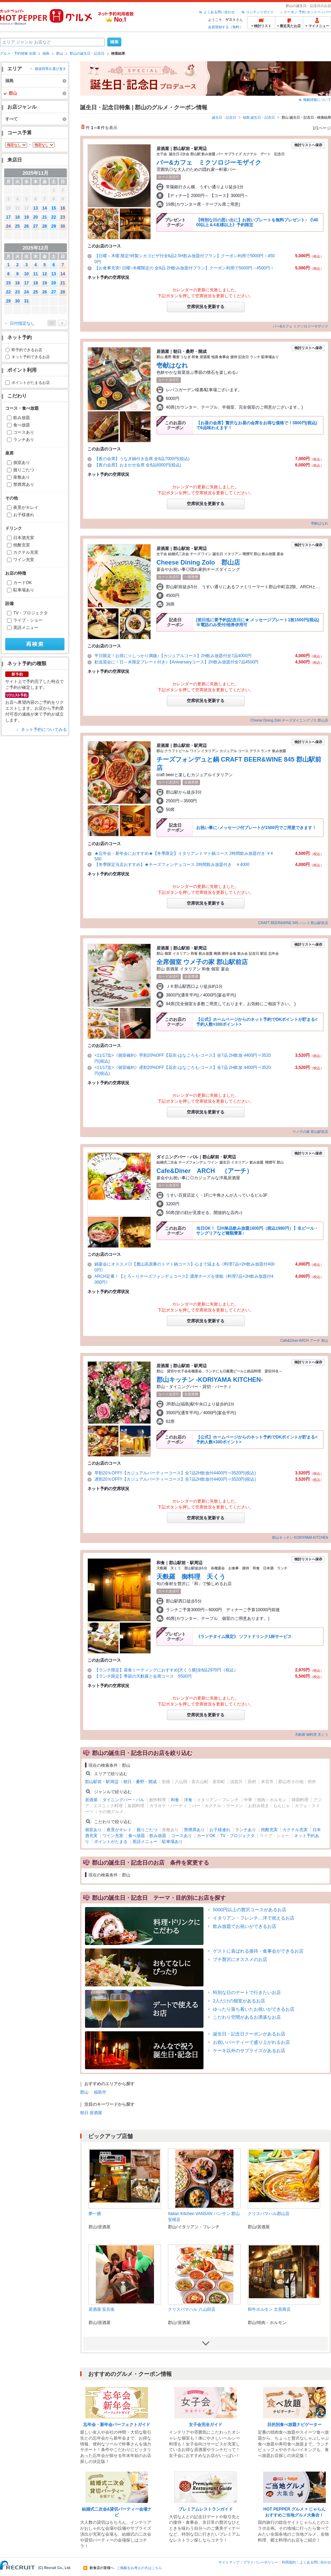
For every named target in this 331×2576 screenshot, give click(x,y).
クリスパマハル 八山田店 (191, 2309)
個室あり (21, 462)
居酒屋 (91, 1799)
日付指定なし (22, 323)
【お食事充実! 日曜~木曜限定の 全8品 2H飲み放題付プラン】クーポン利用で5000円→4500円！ (184, 268)
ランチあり (23, 439)
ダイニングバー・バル (123, 1799)
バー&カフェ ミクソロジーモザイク (208, 162)
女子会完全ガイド (205, 2424)
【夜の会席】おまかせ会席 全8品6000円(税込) (137, 465)
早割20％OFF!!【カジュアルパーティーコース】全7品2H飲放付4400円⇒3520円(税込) (175, 1473)
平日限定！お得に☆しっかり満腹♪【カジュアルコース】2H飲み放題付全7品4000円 (173, 655)
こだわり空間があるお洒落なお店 (247, 2017)
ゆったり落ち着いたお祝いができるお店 (253, 2009)
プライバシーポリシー (260, 2562)
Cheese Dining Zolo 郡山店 (198, 562)
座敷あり (21, 477)
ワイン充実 (23, 559)
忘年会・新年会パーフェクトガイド (116, 2424)
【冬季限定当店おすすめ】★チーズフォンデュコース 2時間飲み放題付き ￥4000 (171, 864)
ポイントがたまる (111, 1841)
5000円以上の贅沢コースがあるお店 (249, 1909)
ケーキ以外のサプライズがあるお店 (249, 2050)
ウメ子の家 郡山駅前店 (310, 1132)
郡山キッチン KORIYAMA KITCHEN (300, 1537)
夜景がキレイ (25, 507)
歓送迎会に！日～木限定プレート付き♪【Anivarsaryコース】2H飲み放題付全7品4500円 (176, 662)
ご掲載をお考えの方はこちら (139, 2568)
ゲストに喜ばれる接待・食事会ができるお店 (258, 1951)
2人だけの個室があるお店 (239, 2000)
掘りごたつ (23, 469)
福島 (46, 53)
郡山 (59, 53)
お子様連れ (23, 514)
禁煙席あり (23, 484)
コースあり (23, 432)
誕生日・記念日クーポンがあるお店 (249, 2034)
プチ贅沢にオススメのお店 (240, 1959)
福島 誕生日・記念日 (259, 117)
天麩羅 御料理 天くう (190, 1576)
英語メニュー (25, 627)
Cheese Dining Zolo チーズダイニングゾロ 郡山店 (289, 720)
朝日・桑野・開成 (140, 1781)
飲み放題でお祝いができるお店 (244, 1926)
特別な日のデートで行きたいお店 (247, 1992)
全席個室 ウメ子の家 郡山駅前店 (202, 962)
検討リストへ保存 (308, 145)
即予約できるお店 (26, 350)
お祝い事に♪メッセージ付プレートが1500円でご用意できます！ (256, 827)
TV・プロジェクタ (30, 612)
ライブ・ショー (28, 620)
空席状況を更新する (205, 306)
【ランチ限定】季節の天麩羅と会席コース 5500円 (143, 1676)
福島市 (100, 2092)
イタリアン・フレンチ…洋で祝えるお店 (253, 1918)
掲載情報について (317, 100)
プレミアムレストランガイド (205, 2509)
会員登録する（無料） (225, 27)
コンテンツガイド (260, 12)
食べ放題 (21, 425)
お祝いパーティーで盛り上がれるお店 (251, 2042)
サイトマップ (228, 2562)
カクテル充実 (25, 552)
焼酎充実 (21, 545)
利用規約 (289, 2562)
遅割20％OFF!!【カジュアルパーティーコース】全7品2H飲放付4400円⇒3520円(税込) (175, 1479)
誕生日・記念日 (224, 117)
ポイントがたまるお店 (30, 382)
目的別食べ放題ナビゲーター (294, 2424)
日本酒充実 (23, 537)
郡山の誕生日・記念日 (87, 53)
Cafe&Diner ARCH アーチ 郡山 (304, 1340)
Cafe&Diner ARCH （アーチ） (204, 1170)
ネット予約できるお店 (30, 357)
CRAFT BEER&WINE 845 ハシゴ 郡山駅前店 (293, 923)
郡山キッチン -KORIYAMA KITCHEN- (209, 1379)
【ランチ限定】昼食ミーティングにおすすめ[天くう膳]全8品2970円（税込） (166, 1670)
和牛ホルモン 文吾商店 (269, 2309)
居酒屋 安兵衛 (101, 2309)
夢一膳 (94, 2213)
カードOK (22, 582)
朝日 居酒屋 (91, 2112)
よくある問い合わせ (219, 12)
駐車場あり (23, 590)
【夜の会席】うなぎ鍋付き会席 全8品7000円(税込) (142, 458)
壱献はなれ (172, 365)
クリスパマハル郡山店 (269, 2213)
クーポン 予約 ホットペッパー (307, 12)
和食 (175, 1799)
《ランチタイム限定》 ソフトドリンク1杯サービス (244, 1636)
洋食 (188, 1799)
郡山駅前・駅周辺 (101, 1781)
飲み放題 (21, 417)
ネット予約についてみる (44, 729)
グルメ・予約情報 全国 (18, 53)
